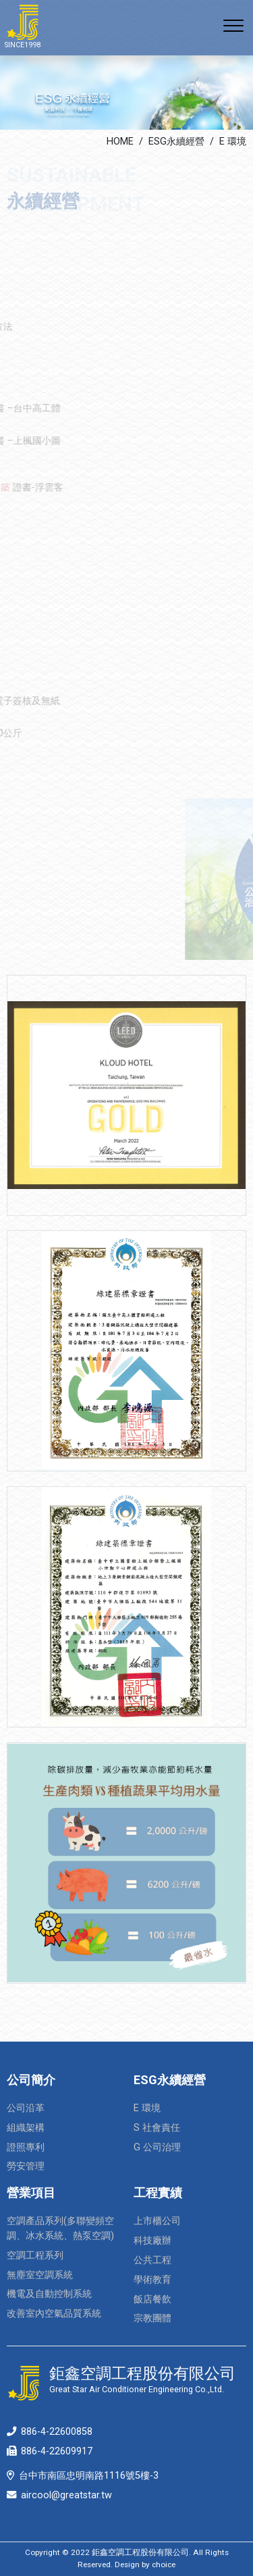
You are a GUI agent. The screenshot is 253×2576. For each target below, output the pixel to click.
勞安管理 (26, 2166)
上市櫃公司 (157, 2221)
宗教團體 (152, 2318)
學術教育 (152, 2279)
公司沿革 (26, 2108)
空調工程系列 (35, 2255)
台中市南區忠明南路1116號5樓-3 (89, 2475)
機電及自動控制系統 (49, 2294)
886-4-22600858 (56, 2432)
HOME (120, 141)
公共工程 (152, 2260)
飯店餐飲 (152, 2299)
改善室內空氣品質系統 (54, 2313)
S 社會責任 (157, 2127)
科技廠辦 (152, 2240)
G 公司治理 (157, 2147)
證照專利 (26, 2147)
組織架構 (26, 2127)
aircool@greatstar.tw (66, 2495)
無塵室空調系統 (40, 2275)
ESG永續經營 (176, 141)
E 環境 (232, 141)
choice (163, 2564)
